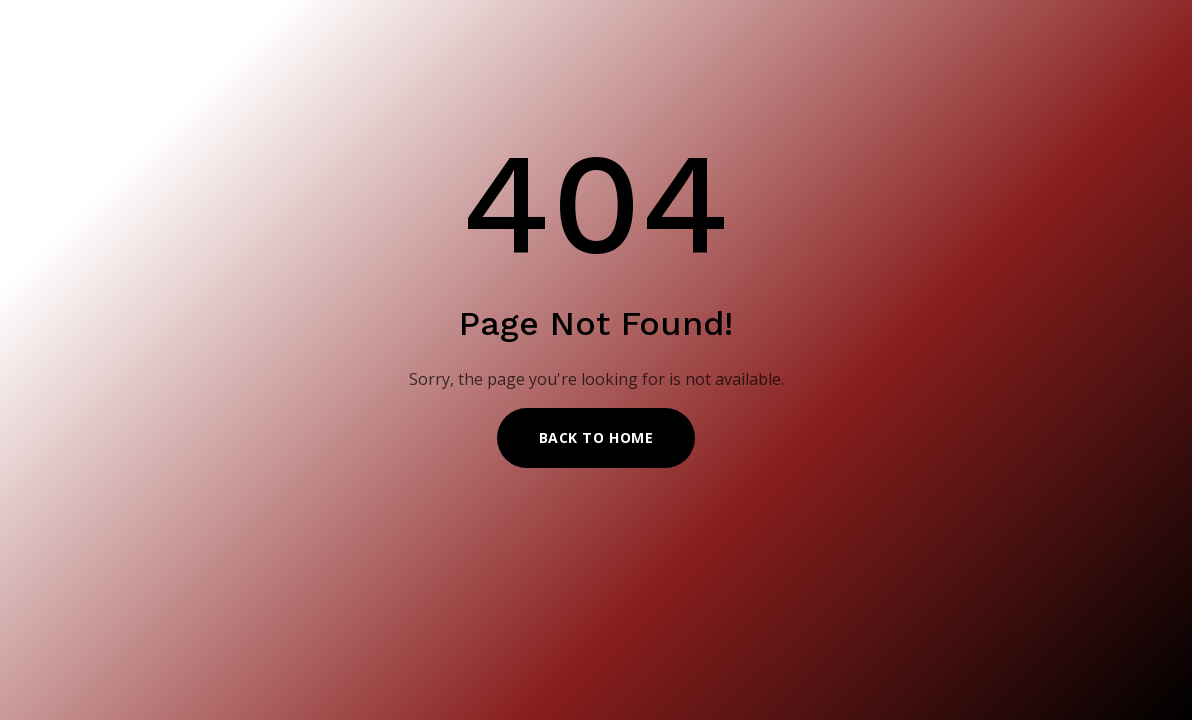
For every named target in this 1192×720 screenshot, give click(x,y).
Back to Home (596, 437)
